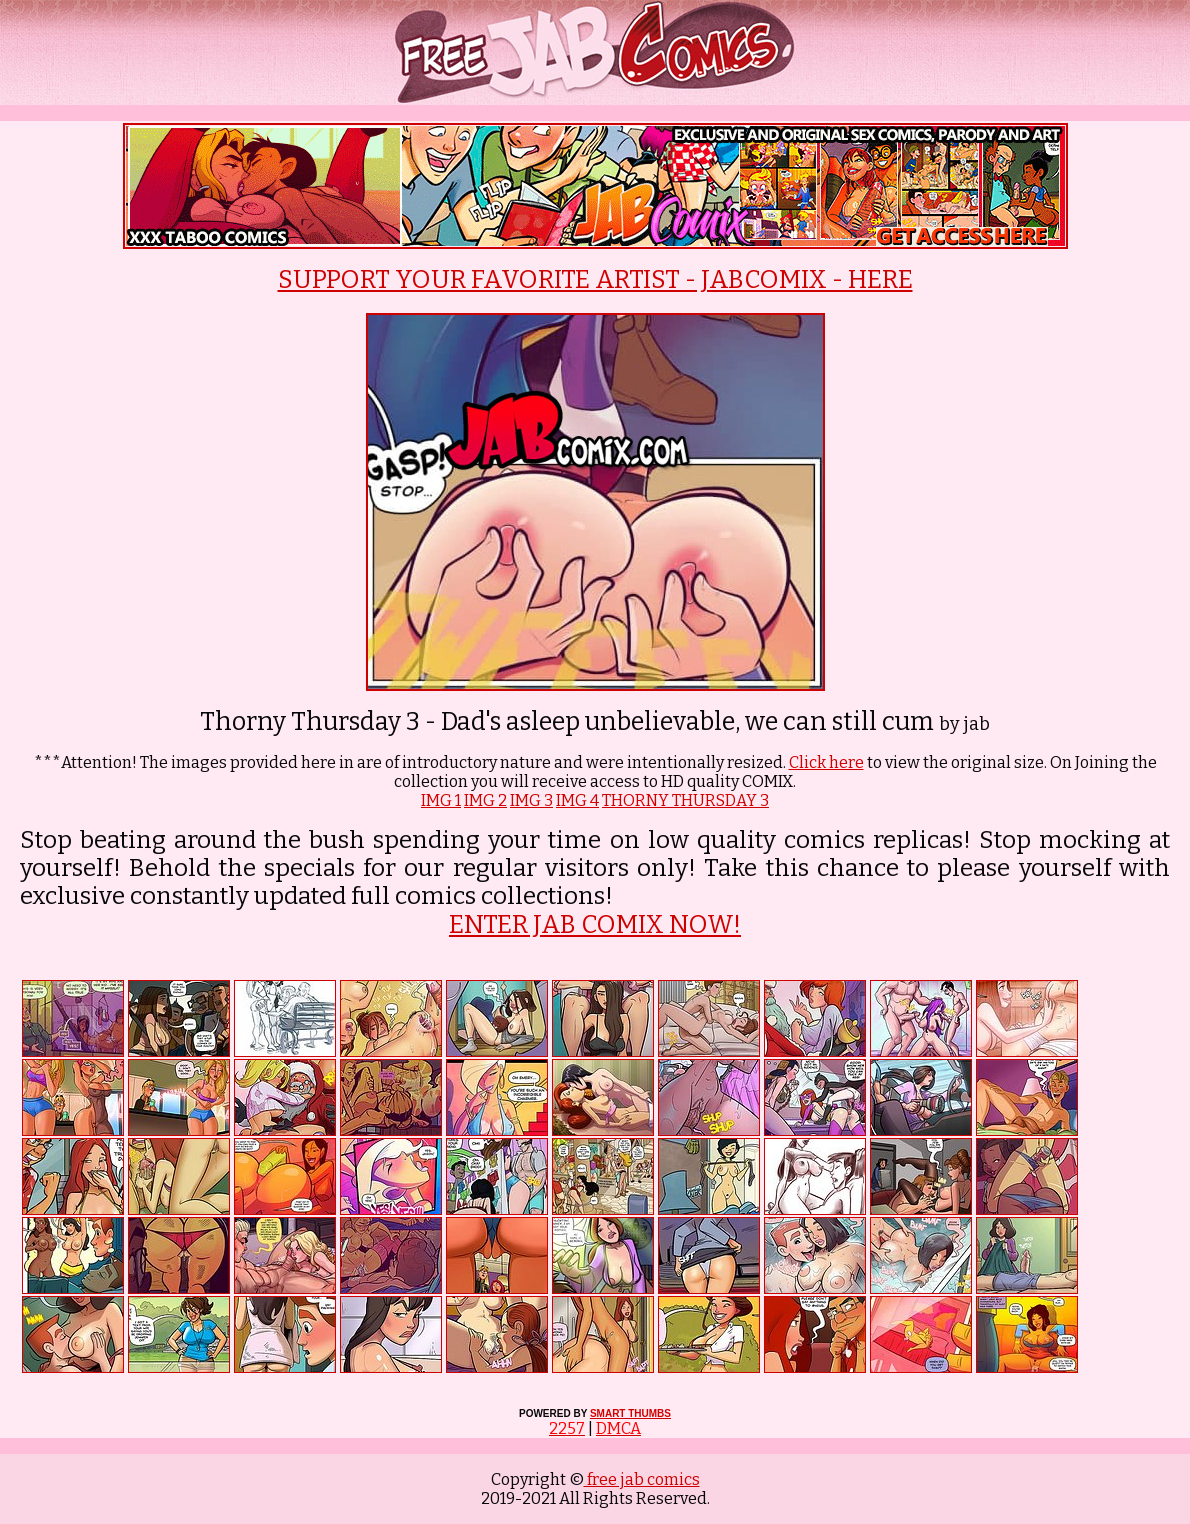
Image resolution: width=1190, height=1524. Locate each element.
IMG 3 (531, 800)
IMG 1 (441, 800)
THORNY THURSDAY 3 (685, 800)
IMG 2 (485, 800)
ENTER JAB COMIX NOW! (595, 925)
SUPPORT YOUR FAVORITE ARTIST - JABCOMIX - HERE (595, 280)
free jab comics (642, 1479)
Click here (826, 762)
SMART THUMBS (630, 1413)
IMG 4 (577, 800)
